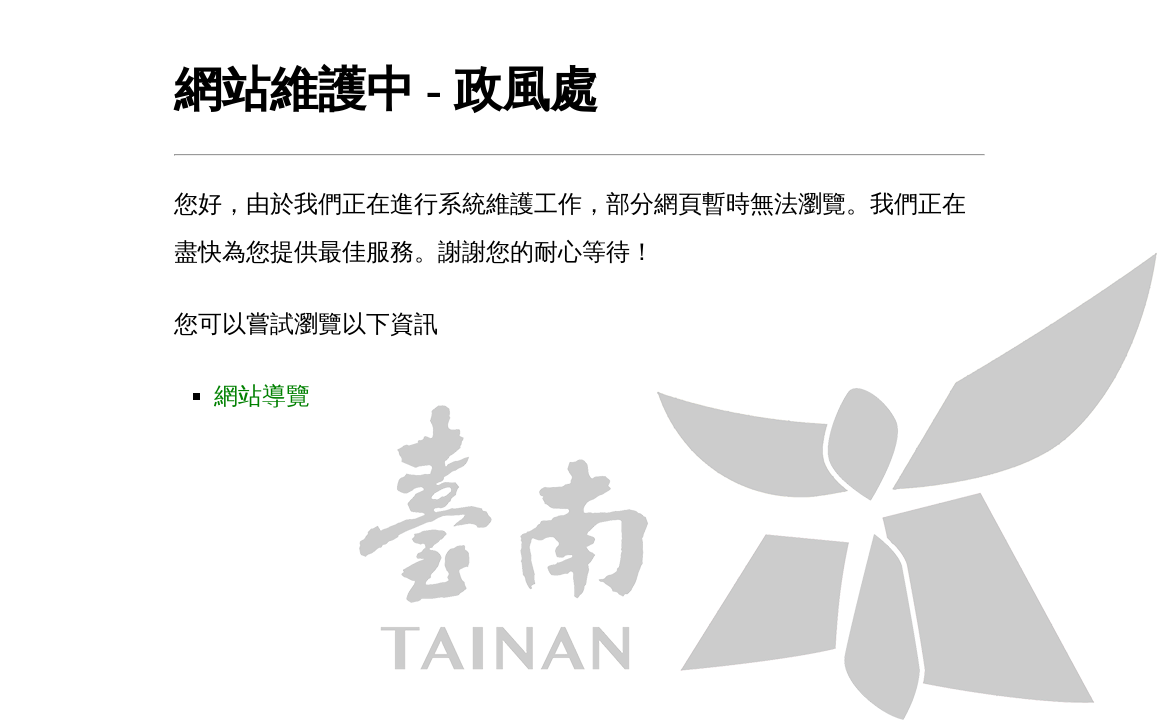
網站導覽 (262, 396)
